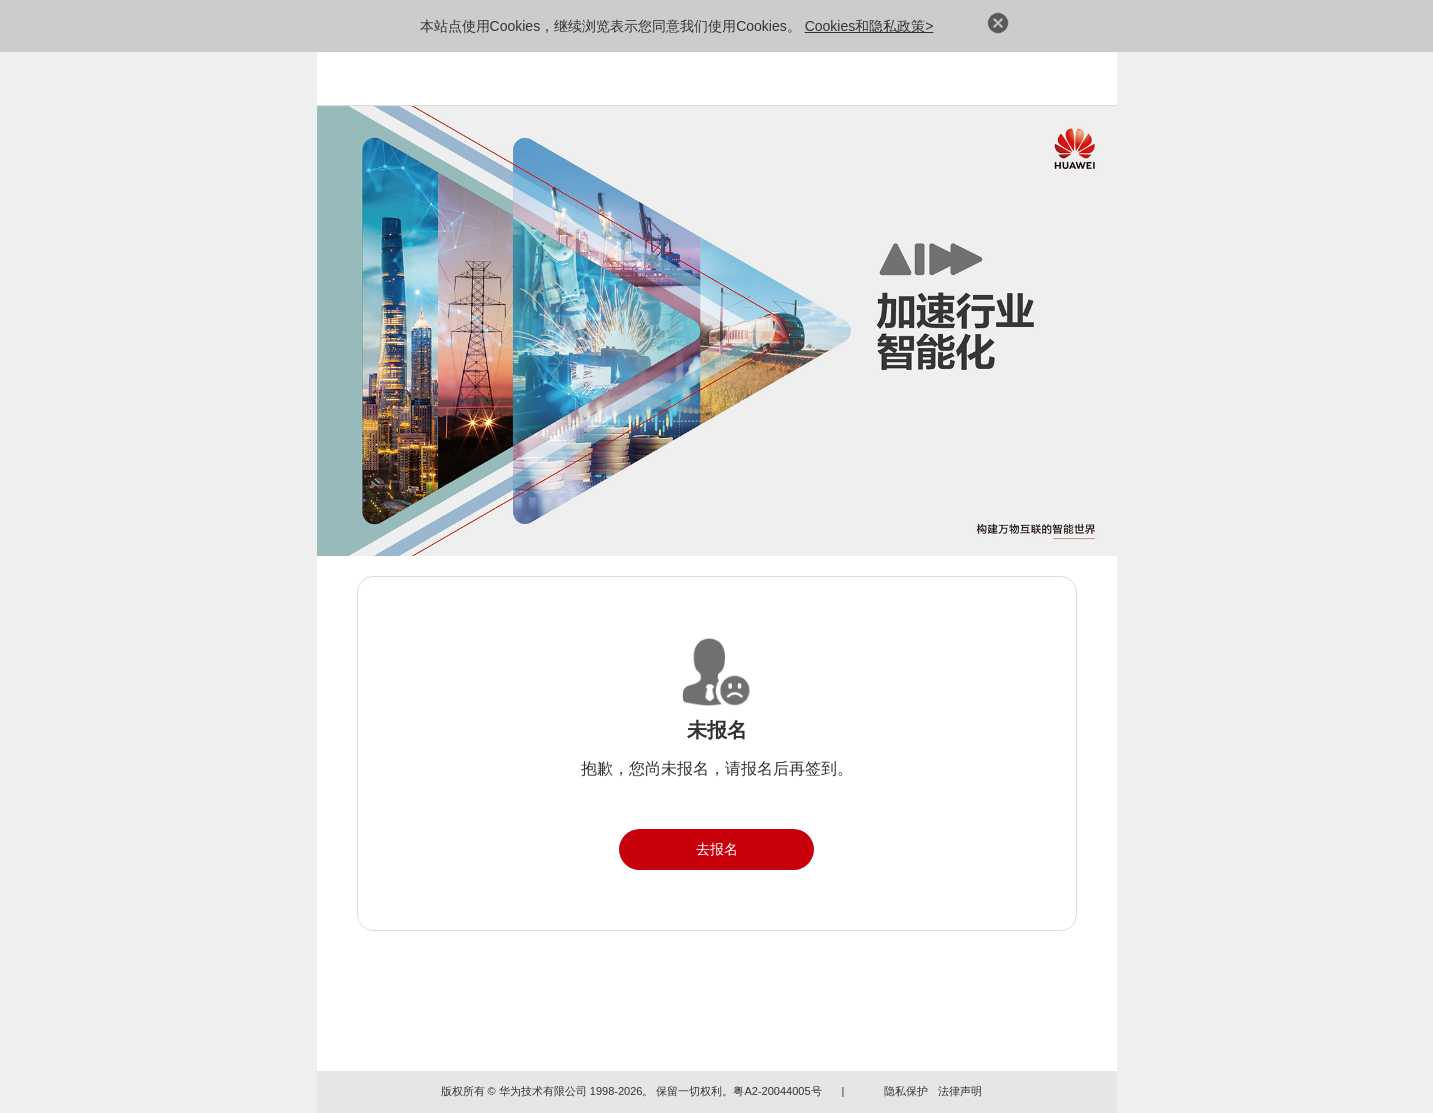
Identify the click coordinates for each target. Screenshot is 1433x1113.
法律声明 (960, 1091)
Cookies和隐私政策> (869, 26)
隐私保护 (906, 1091)
